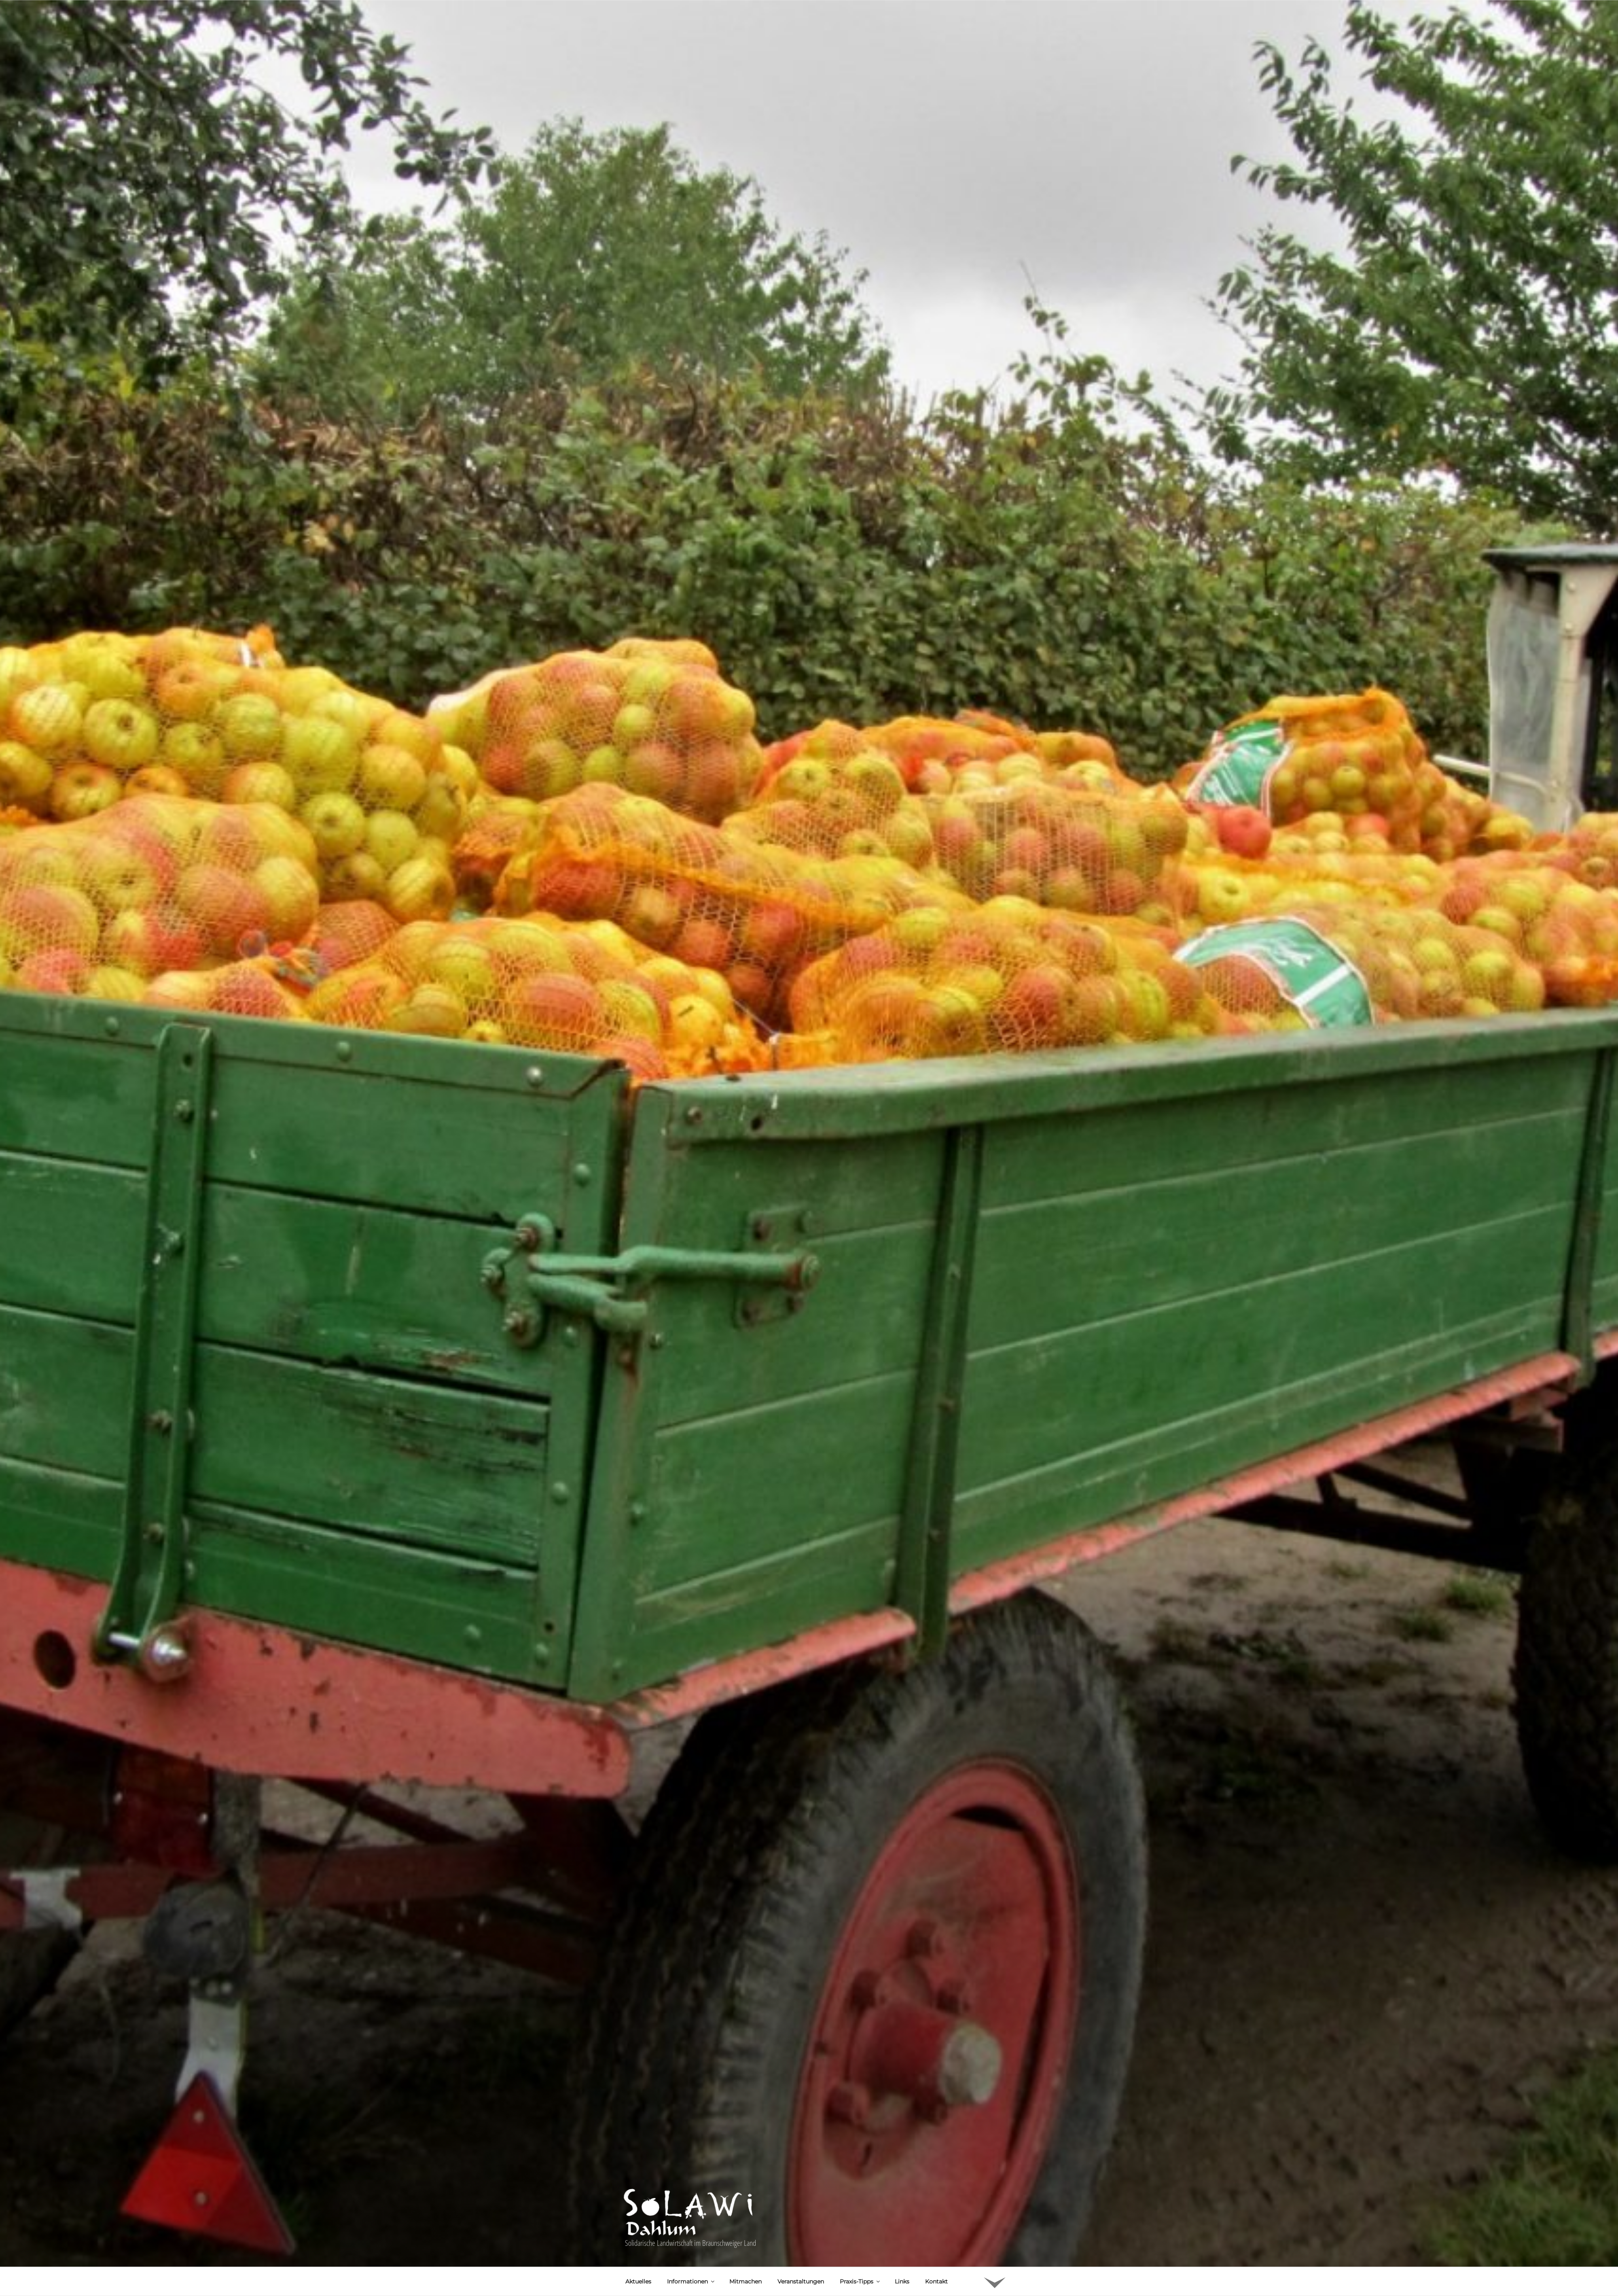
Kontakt (936, 2198)
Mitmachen (745, 2198)
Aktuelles (638, 2198)
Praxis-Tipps (860, 2198)
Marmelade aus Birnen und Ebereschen (729, 2285)
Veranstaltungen (800, 2198)
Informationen (691, 2198)
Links (902, 2198)
